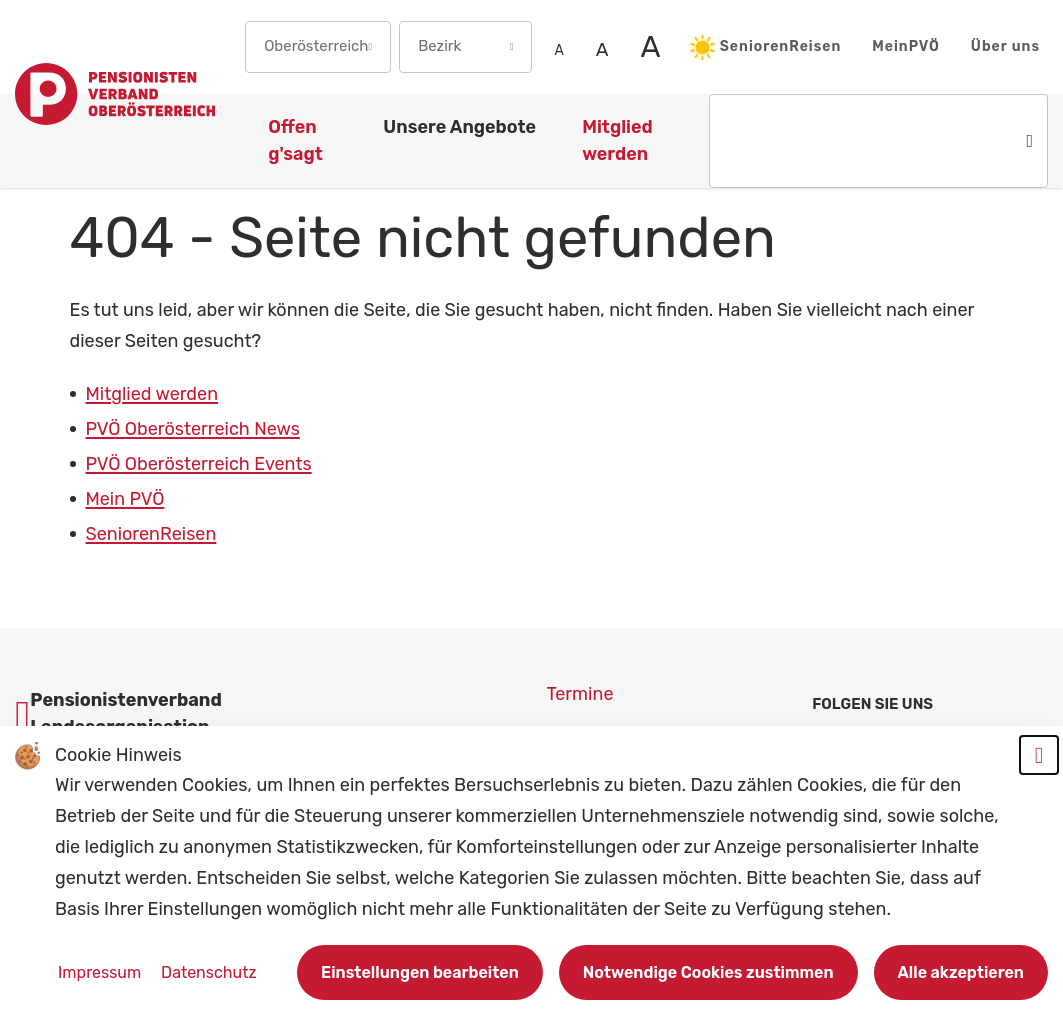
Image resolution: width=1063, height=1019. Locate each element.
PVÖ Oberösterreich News (193, 429)
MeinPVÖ (906, 46)
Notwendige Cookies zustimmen (708, 972)
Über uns (1005, 46)
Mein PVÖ (125, 499)
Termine (580, 694)
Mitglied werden (152, 394)
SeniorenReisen (766, 47)
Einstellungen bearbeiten (420, 972)
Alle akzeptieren (961, 972)
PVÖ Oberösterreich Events (199, 464)
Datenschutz (208, 972)
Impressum (101, 972)
